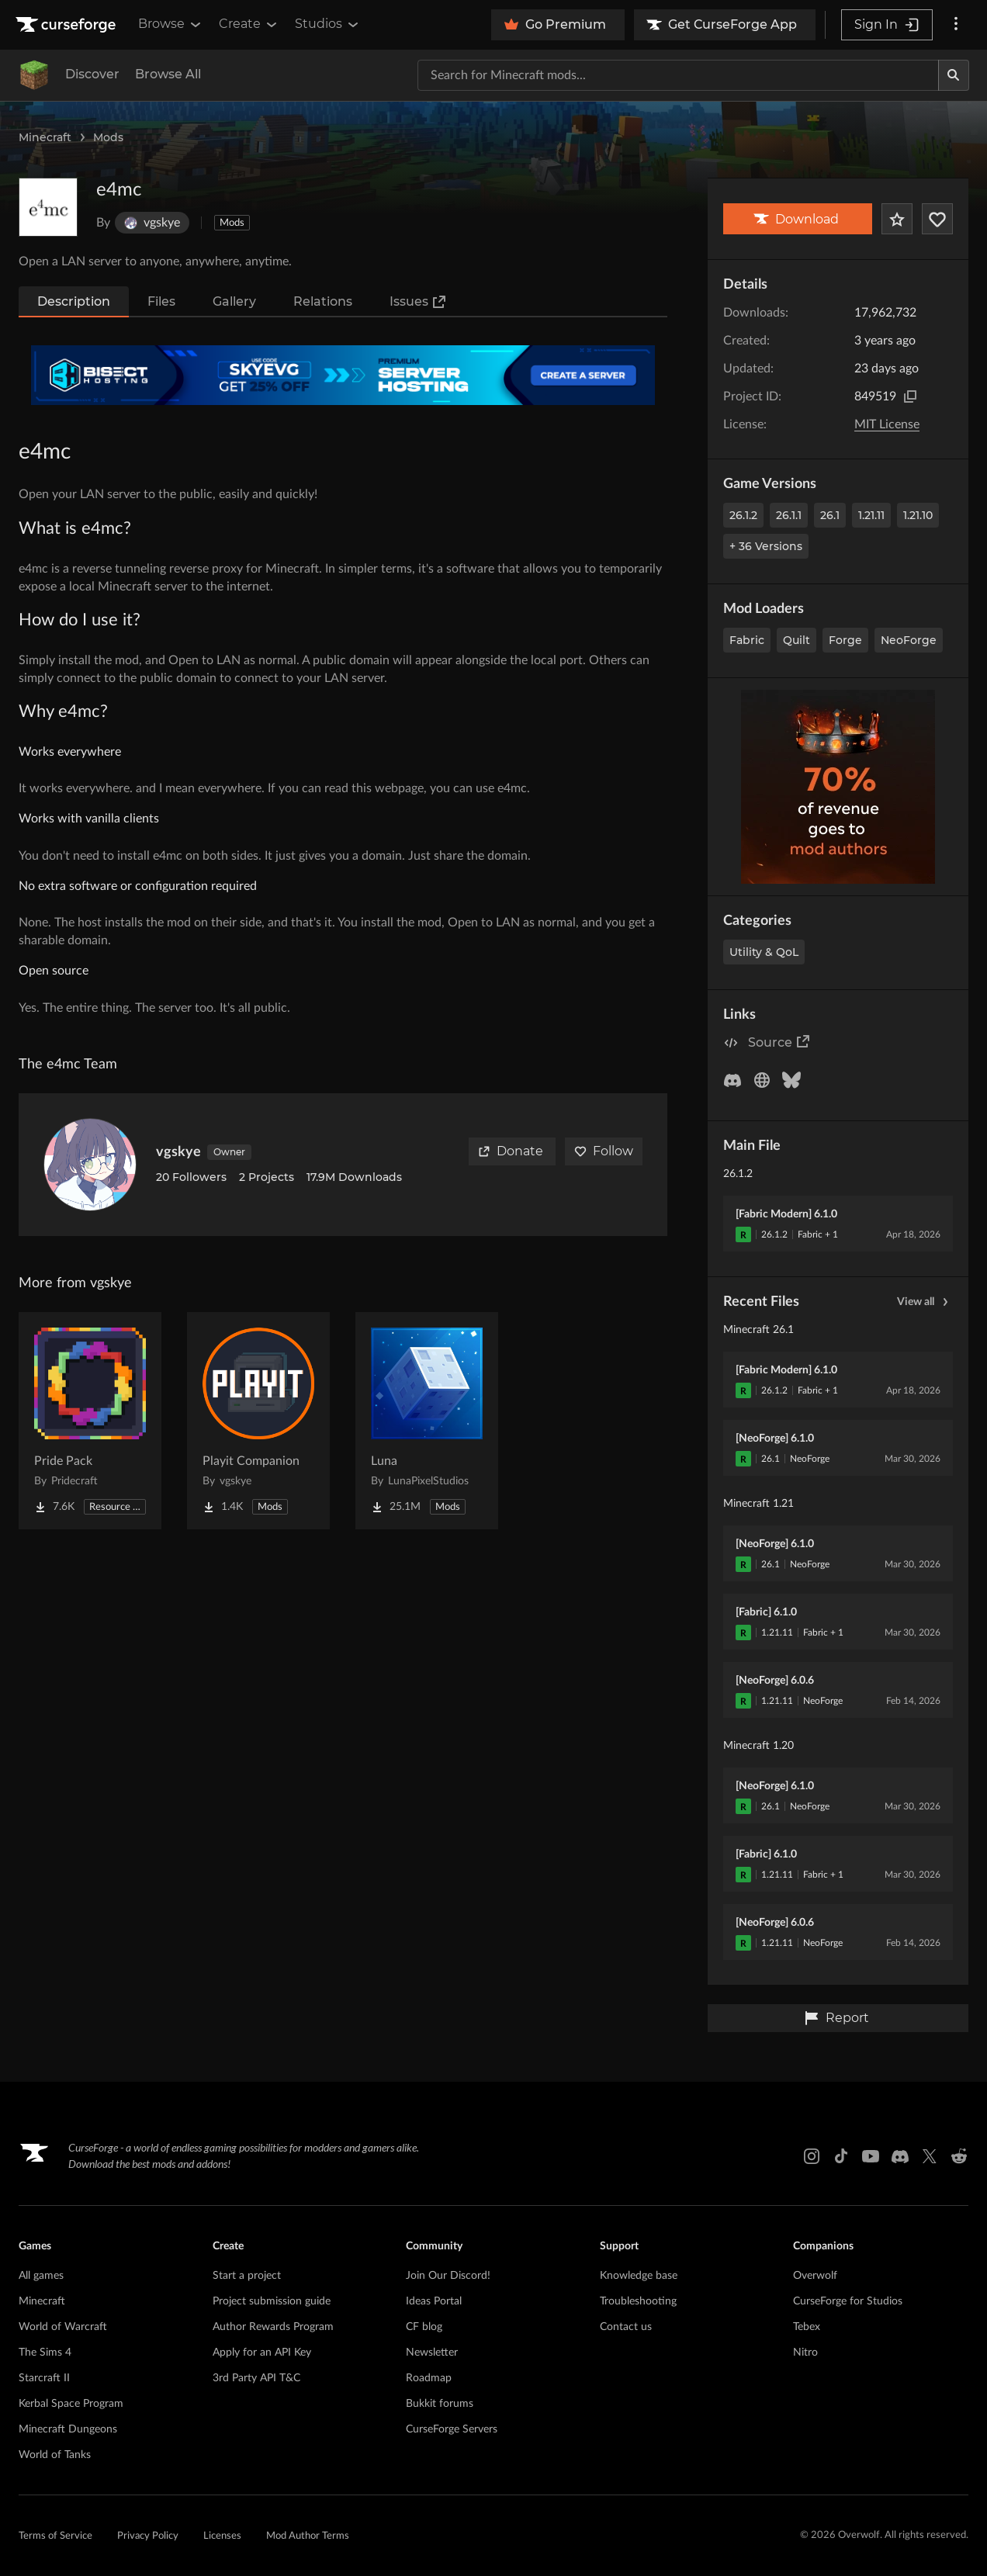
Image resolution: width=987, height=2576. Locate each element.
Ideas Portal (434, 2301)
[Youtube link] (870, 2156)
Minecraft (45, 137)
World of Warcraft (63, 2327)
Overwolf (815, 2275)
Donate (510, 1151)
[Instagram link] (811, 2156)
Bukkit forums (439, 2403)
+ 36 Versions (765, 546)
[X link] (929, 2156)
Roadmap (429, 2378)
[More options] (955, 24)
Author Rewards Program (273, 2327)
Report (836, 2018)
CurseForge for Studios (847, 2301)
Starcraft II (44, 2378)
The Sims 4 (45, 2352)
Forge (845, 640)
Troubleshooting (638, 2301)
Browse (170, 24)
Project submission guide (272, 2301)
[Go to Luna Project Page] (426, 1420)
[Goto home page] (67, 25)
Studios (328, 24)
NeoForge (909, 640)
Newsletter (432, 2352)
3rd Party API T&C (256, 2378)
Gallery (234, 301)
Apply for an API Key (262, 2352)
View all (925, 1302)
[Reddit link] (959, 2156)
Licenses (222, 2536)
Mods (108, 137)
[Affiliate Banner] (343, 375)
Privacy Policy (147, 2536)
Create (249, 24)
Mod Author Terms (307, 2536)
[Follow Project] (937, 218)
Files (161, 301)
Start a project (247, 2275)
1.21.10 (918, 515)
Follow (603, 1151)
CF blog (424, 2327)
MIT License (886, 424)
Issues (418, 302)
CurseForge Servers (451, 2429)
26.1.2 (743, 515)
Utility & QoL (763, 952)
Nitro (805, 2352)
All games (41, 2275)
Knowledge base (638, 2275)
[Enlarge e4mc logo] (48, 207)
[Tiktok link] (841, 2156)
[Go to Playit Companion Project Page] (258, 1420)
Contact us (626, 2327)
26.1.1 (789, 515)
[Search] (953, 75)
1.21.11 (871, 515)
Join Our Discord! (448, 2275)
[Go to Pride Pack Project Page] (90, 1420)
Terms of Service (55, 2536)
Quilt (796, 640)
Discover (92, 74)
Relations (322, 301)
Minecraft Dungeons (68, 2429)
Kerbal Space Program (71, 2403)
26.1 (830, 515)
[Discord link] (900, 2156)
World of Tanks (55, 2455)
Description (73, 301)
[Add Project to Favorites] (897, 218)
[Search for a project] (678, 75)
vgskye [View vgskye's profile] (178, 1152)
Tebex (806, 2327)
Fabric (746, 640)
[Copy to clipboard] (910, 396)
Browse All (168, 74)
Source (779, 1042)
